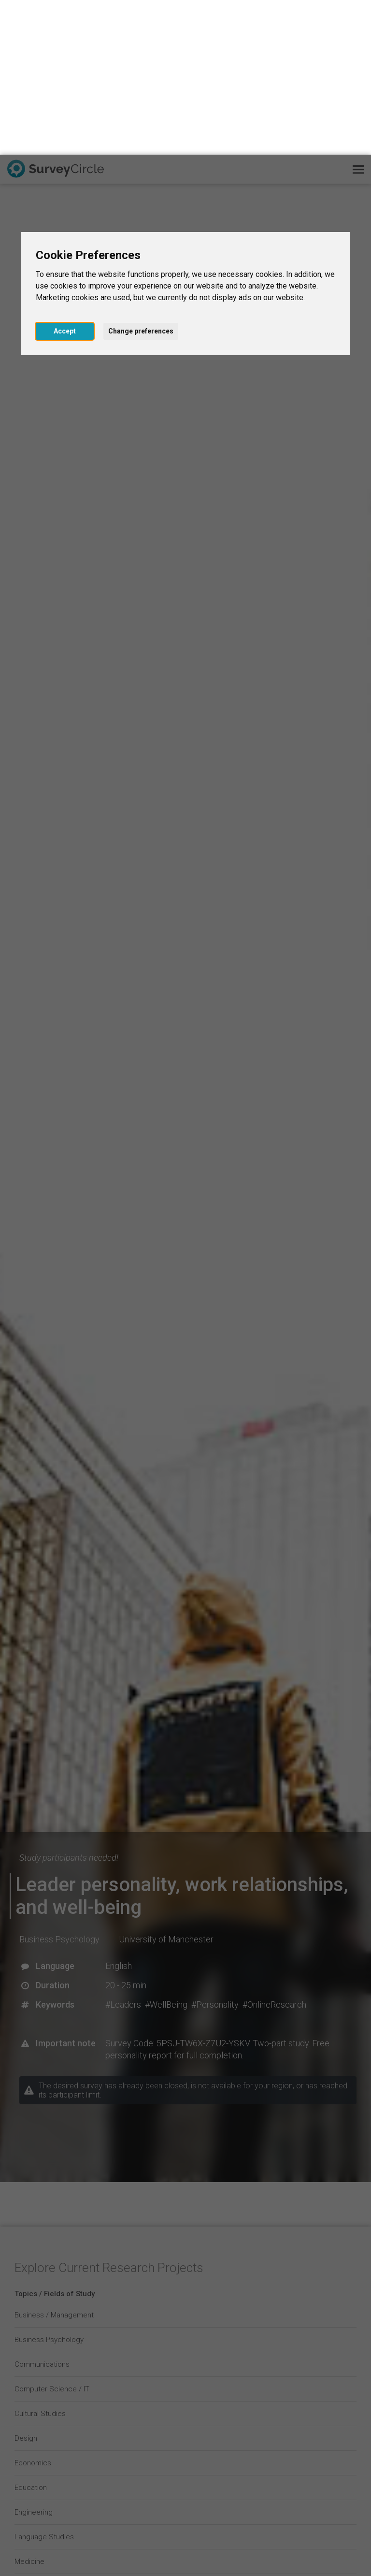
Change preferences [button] (140, 176)
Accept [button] (65, 176)
